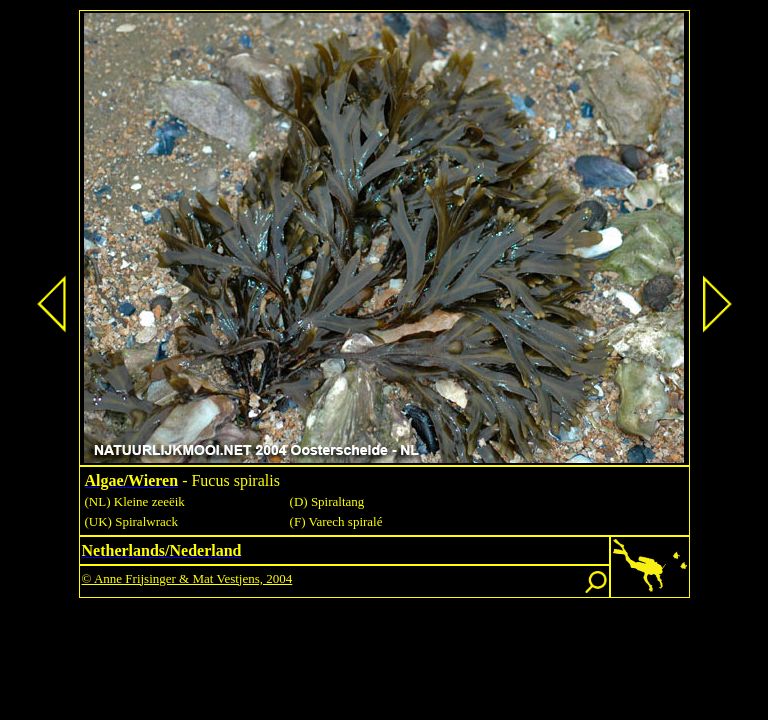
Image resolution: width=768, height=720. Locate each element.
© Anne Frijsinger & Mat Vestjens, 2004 (187, 578)
